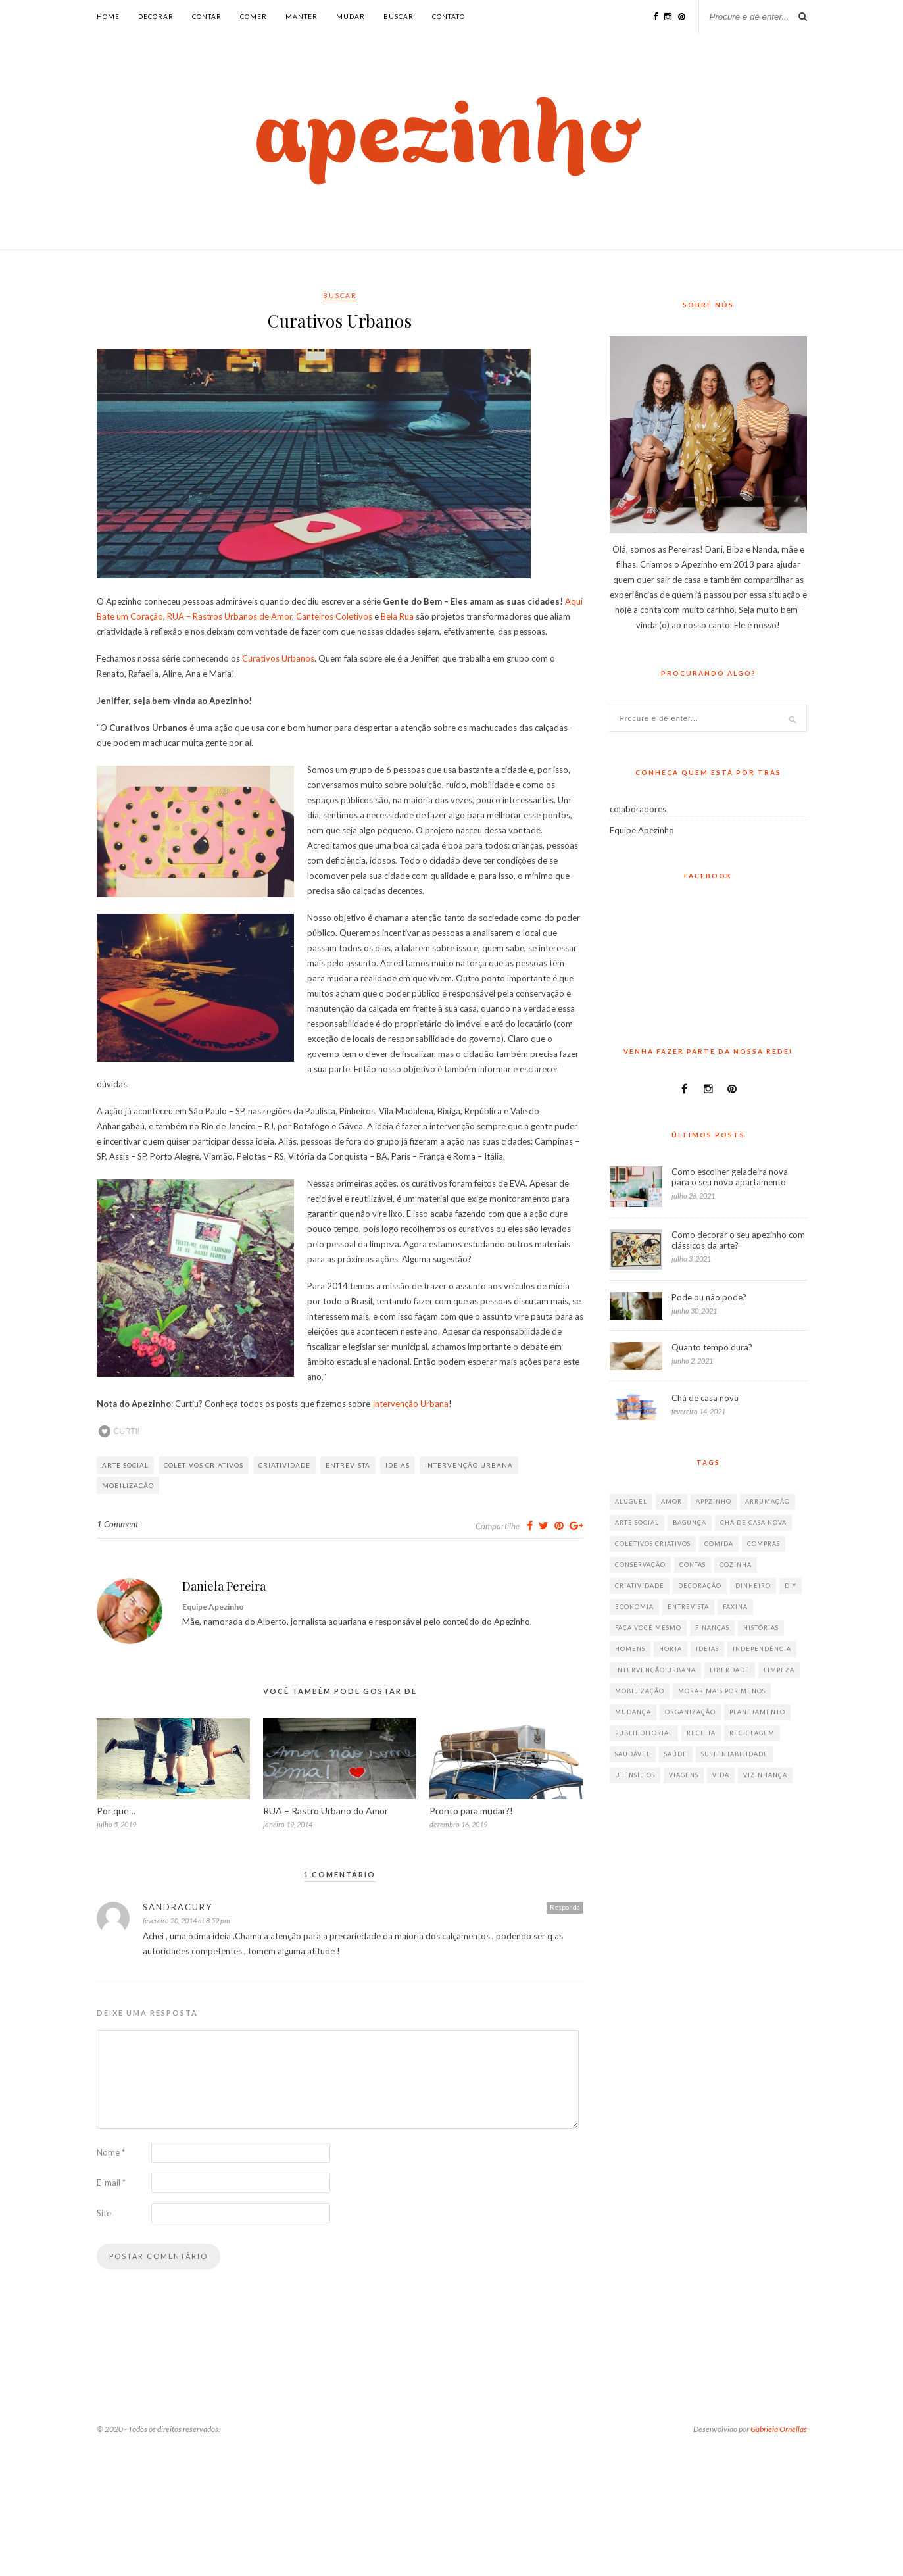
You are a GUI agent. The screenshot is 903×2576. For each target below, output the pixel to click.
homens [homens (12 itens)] (630, 1648)
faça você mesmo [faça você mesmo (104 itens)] (648, 1627)
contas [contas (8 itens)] (692, 1564)
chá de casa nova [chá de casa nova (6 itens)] (753, 1522)
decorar (156, 16)
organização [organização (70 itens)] (690, 1712)
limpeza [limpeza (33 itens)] (779, 1669)
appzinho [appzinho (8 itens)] (713, 1501)
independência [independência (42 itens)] (762, 1648)
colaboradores (638, 809)
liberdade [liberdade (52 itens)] (730, 1669)
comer (253, 16)
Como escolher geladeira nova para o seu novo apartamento (729, 1176)
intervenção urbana (469, 1465)
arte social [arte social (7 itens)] (637, 1522)
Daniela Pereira (224, 1586)
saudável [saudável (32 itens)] (632, 1754)
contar (207, 16)
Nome (111, 2152)
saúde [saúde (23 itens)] (675, 1754)
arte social (125, 1465)
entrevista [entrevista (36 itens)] (688, 1606)
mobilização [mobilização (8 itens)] (639, 1691)
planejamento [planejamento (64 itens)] (757, 1712)
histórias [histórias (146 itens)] (761, 1627)
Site (104, 2213)
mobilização (128, 1485)
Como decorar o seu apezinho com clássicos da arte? (738, 1240)
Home (108, 16)
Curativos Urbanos (278, 658)
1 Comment (117, 1524)
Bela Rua (397, 616)
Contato (448, 16)
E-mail (111, 2182)
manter (301, 16)
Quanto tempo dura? (711, 1347)
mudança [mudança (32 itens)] (633, 1712)
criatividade (284, 1465)
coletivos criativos (203, 1465)
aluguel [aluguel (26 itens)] (631, 1501)
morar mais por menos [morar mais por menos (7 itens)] (722, 1691)
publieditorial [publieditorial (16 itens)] (644, 1733)
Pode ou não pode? (708, 1297)
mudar (350, 16)
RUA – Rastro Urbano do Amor (325, 1810)
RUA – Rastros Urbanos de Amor (229, 616)
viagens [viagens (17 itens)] (683, 1775)
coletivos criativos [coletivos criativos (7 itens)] (653, 1543)
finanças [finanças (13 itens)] (712, 1627)
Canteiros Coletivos (334, 616)
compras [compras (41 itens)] (763, 1543)
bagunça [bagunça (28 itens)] (689, 1522)
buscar (398, 16)
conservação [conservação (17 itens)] (640, 1564)
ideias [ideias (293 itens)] (707, 1648)
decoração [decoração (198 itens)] (699, 1585)
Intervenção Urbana (410, 1404)
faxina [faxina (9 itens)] (735, 1606)
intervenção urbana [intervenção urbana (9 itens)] (655, 1669)
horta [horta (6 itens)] (670, 1648)
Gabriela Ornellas (778, 2429)
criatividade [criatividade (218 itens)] (639, 1585)
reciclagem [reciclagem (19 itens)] (752, 1733)
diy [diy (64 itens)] (790, 1585)
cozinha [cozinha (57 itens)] (736, 1564)
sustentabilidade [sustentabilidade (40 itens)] (734, 1754)
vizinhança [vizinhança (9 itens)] (765, 1775)
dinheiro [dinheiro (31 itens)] (753, 1585)
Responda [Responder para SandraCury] (565, 1907)
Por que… (116, 1810)
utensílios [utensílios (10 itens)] (635, 1775)
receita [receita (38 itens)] (701, 1733)
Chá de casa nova (705, 1398)
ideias (397, 1465)
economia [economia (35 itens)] (634, 1606)
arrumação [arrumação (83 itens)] (767, 1501)
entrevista (348, 1465)
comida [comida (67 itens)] (718, 1543)
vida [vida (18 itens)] (720, 1775)
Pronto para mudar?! (471, 1810)
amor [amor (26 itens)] (671, 1501)
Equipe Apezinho (642, 830)
